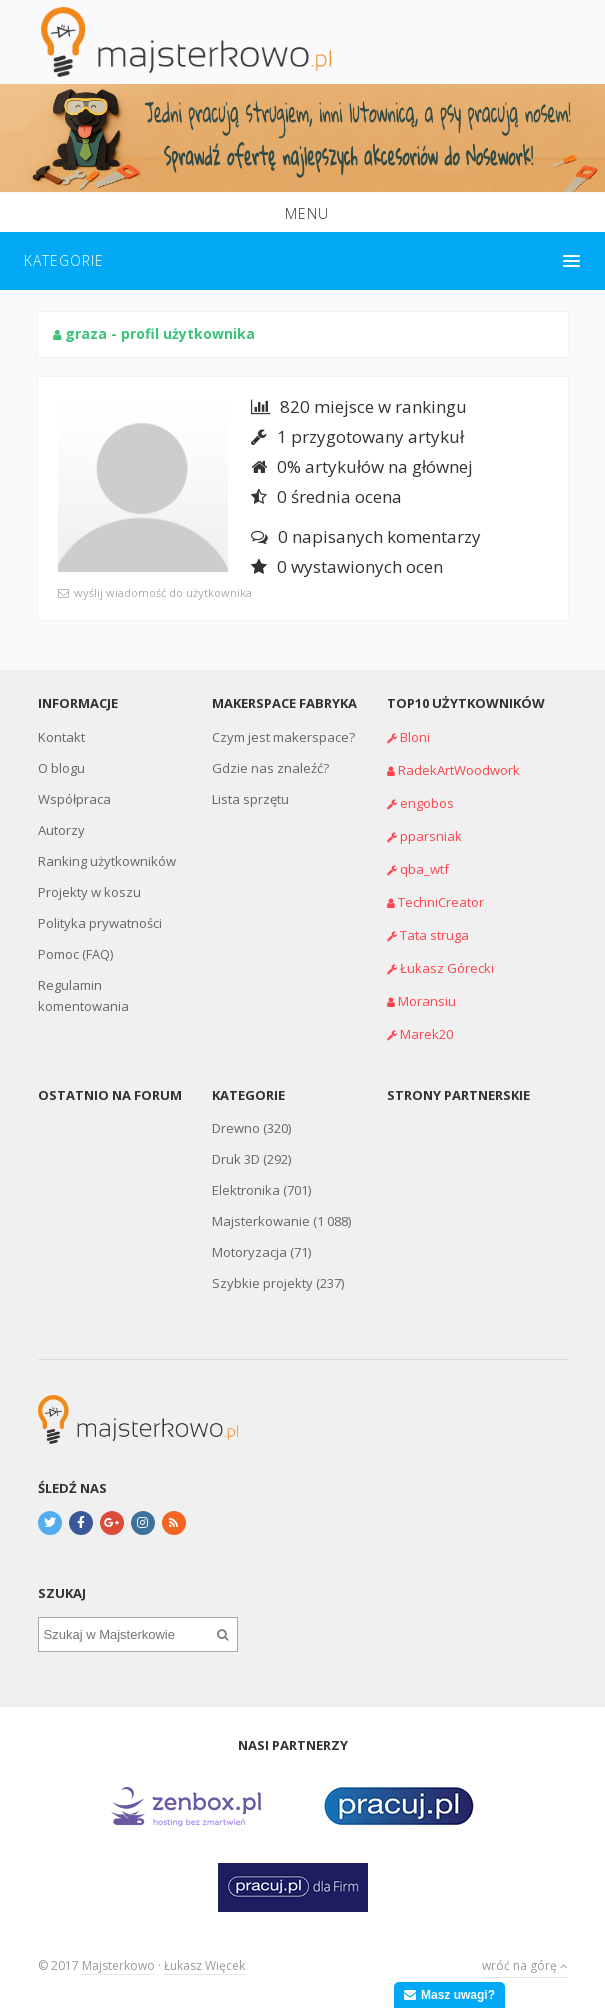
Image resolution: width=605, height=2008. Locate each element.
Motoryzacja (249, 1252)
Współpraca (74, 799)
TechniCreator (441, 902)
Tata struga (434, 935)
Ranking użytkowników (107, 861)
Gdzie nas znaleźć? (270, 768)
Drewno (236, 1128)
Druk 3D (236, 1159)
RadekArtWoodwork (459, 770)
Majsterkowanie (261, 1221)
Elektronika (246, 1190)
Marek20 (426, 1034)
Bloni (415, 737)
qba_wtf (424, 869)
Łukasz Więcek (204, 1965)
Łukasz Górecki (447, 968)
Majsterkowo (118, 1965)
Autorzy (61, 830)
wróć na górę (525, 1965)
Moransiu (427, 1001)
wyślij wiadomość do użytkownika (163, 592)
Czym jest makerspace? (283, 737)
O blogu (61, 768)
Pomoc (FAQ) (75, 954)
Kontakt (61, 737)
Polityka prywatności (100, 923)
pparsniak (431, 836)
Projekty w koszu (89, 892)
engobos (427, 803)
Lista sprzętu (250, 799)
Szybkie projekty (262, 1283)
